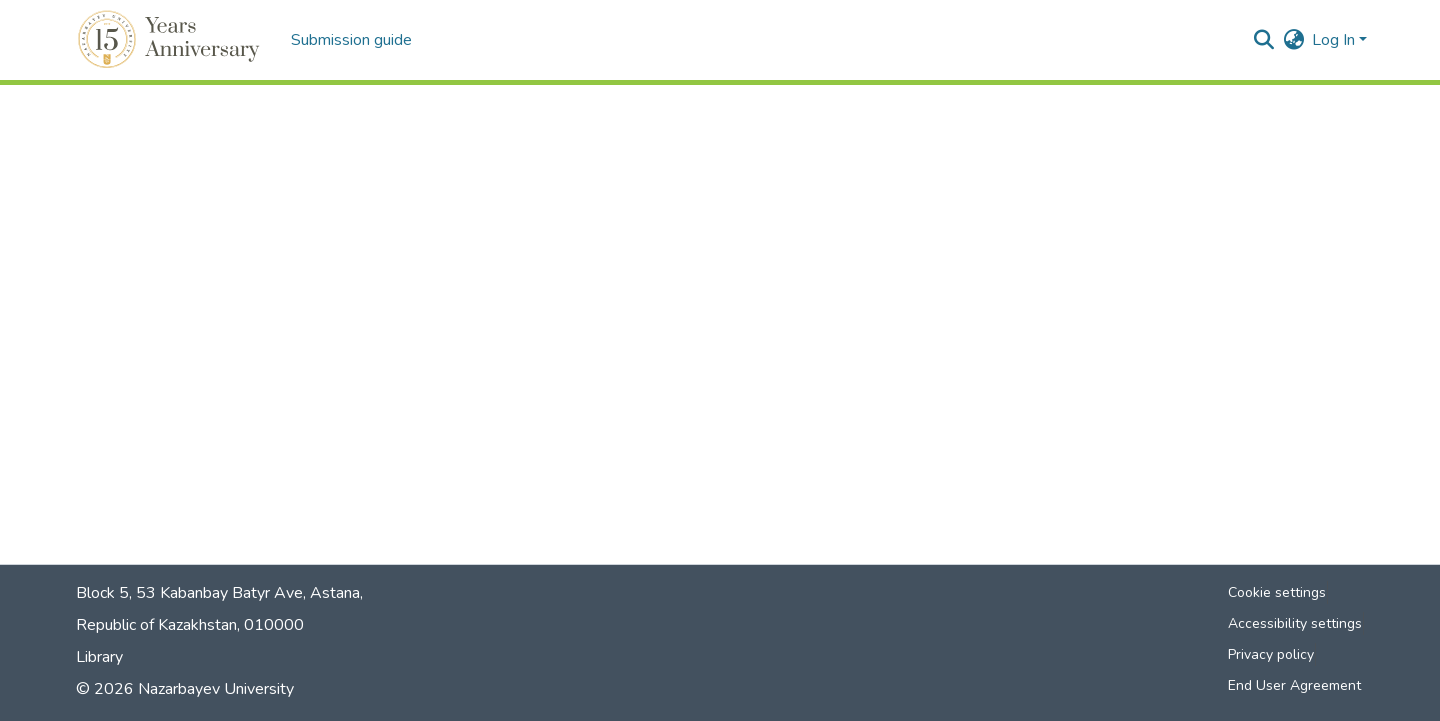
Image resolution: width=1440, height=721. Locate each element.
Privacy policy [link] (1271, 654)
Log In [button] (1335, 40)
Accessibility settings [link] (1295, 623)
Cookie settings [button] (1277, 592)
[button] (171, 40)
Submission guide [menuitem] (351, 40)
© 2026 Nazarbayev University (185, 689)
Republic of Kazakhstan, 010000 (190, 625)
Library (99, 657)
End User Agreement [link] (1294, 685)
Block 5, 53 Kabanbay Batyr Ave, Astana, (219, 593)
